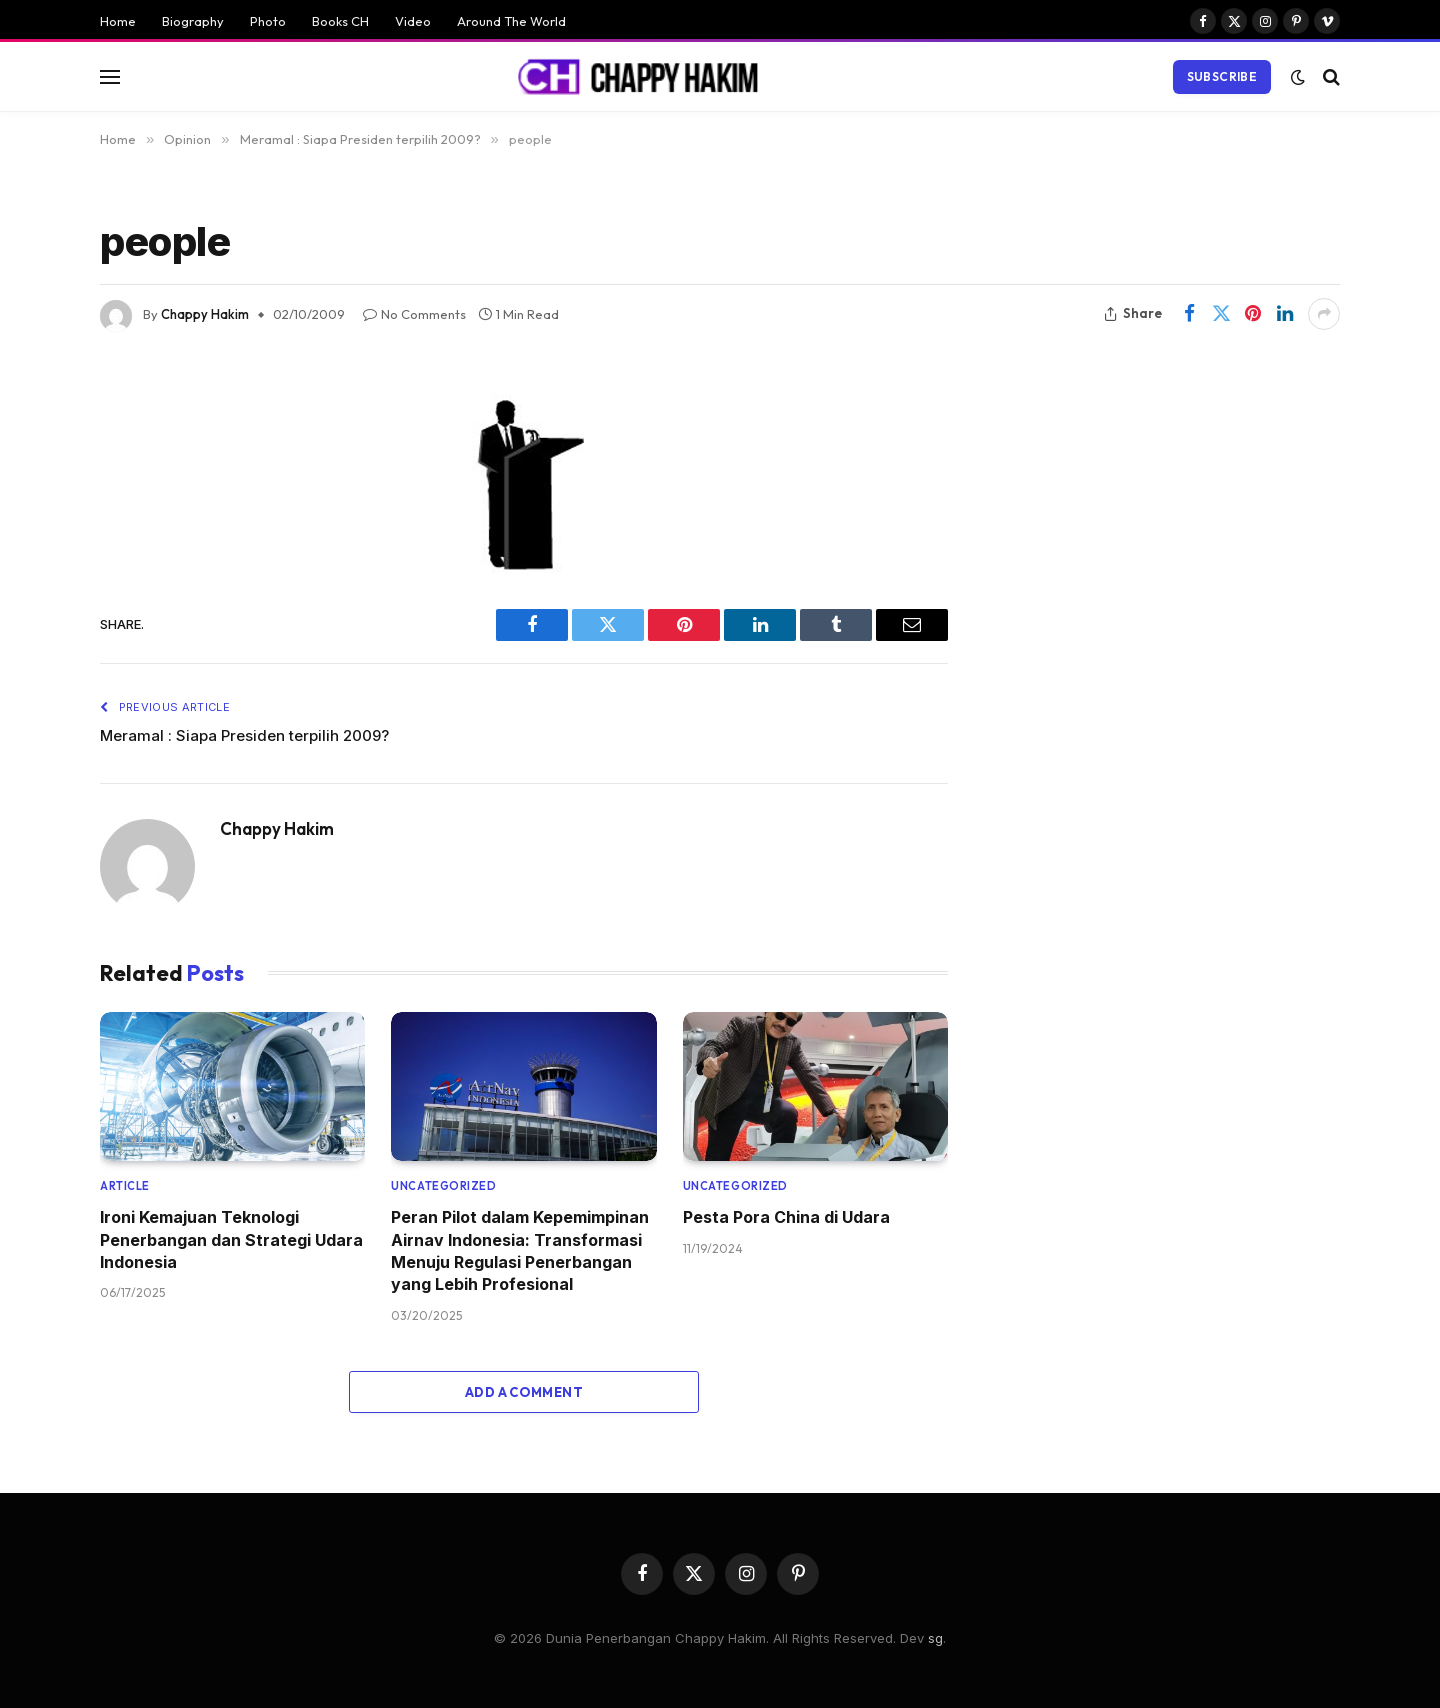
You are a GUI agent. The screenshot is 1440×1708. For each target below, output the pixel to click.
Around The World (511, 21)
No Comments (414, 314)
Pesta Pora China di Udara (786, 1217)
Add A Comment (524, 1392)
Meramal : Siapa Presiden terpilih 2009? (245, 735)
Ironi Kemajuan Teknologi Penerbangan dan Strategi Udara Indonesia (231, 1239)
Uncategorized (443, 1186)
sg (935, 1638)
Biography (193, 21)
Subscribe (1222, 76)
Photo (268, 21)
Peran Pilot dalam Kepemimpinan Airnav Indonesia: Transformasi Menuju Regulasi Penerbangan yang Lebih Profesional (520, 1250)
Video (413, 21)
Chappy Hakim (205, 314)
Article (125, 1186)
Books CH (340, 21)
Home (118, 21)
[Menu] (110, 76)
